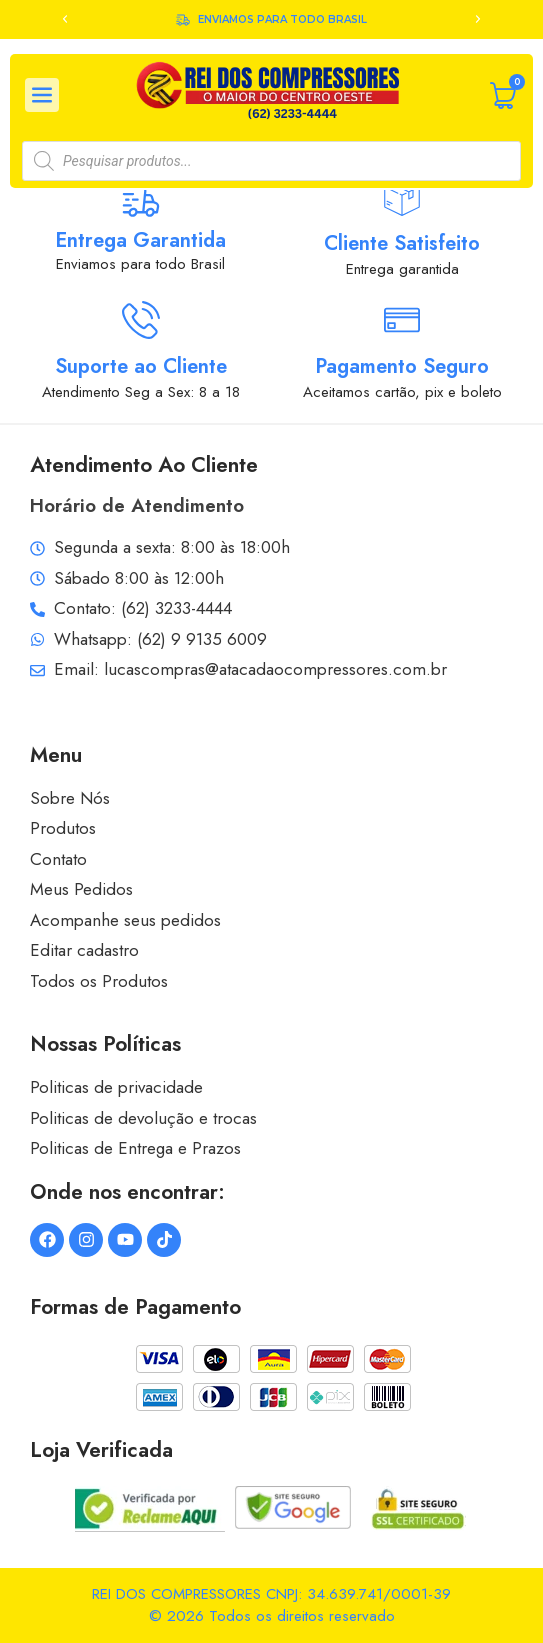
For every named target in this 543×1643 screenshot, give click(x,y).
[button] (65, 19)
